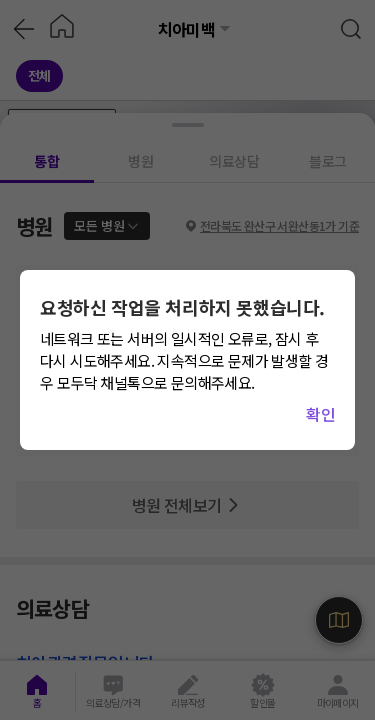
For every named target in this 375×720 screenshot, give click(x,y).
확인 (320, 414)
